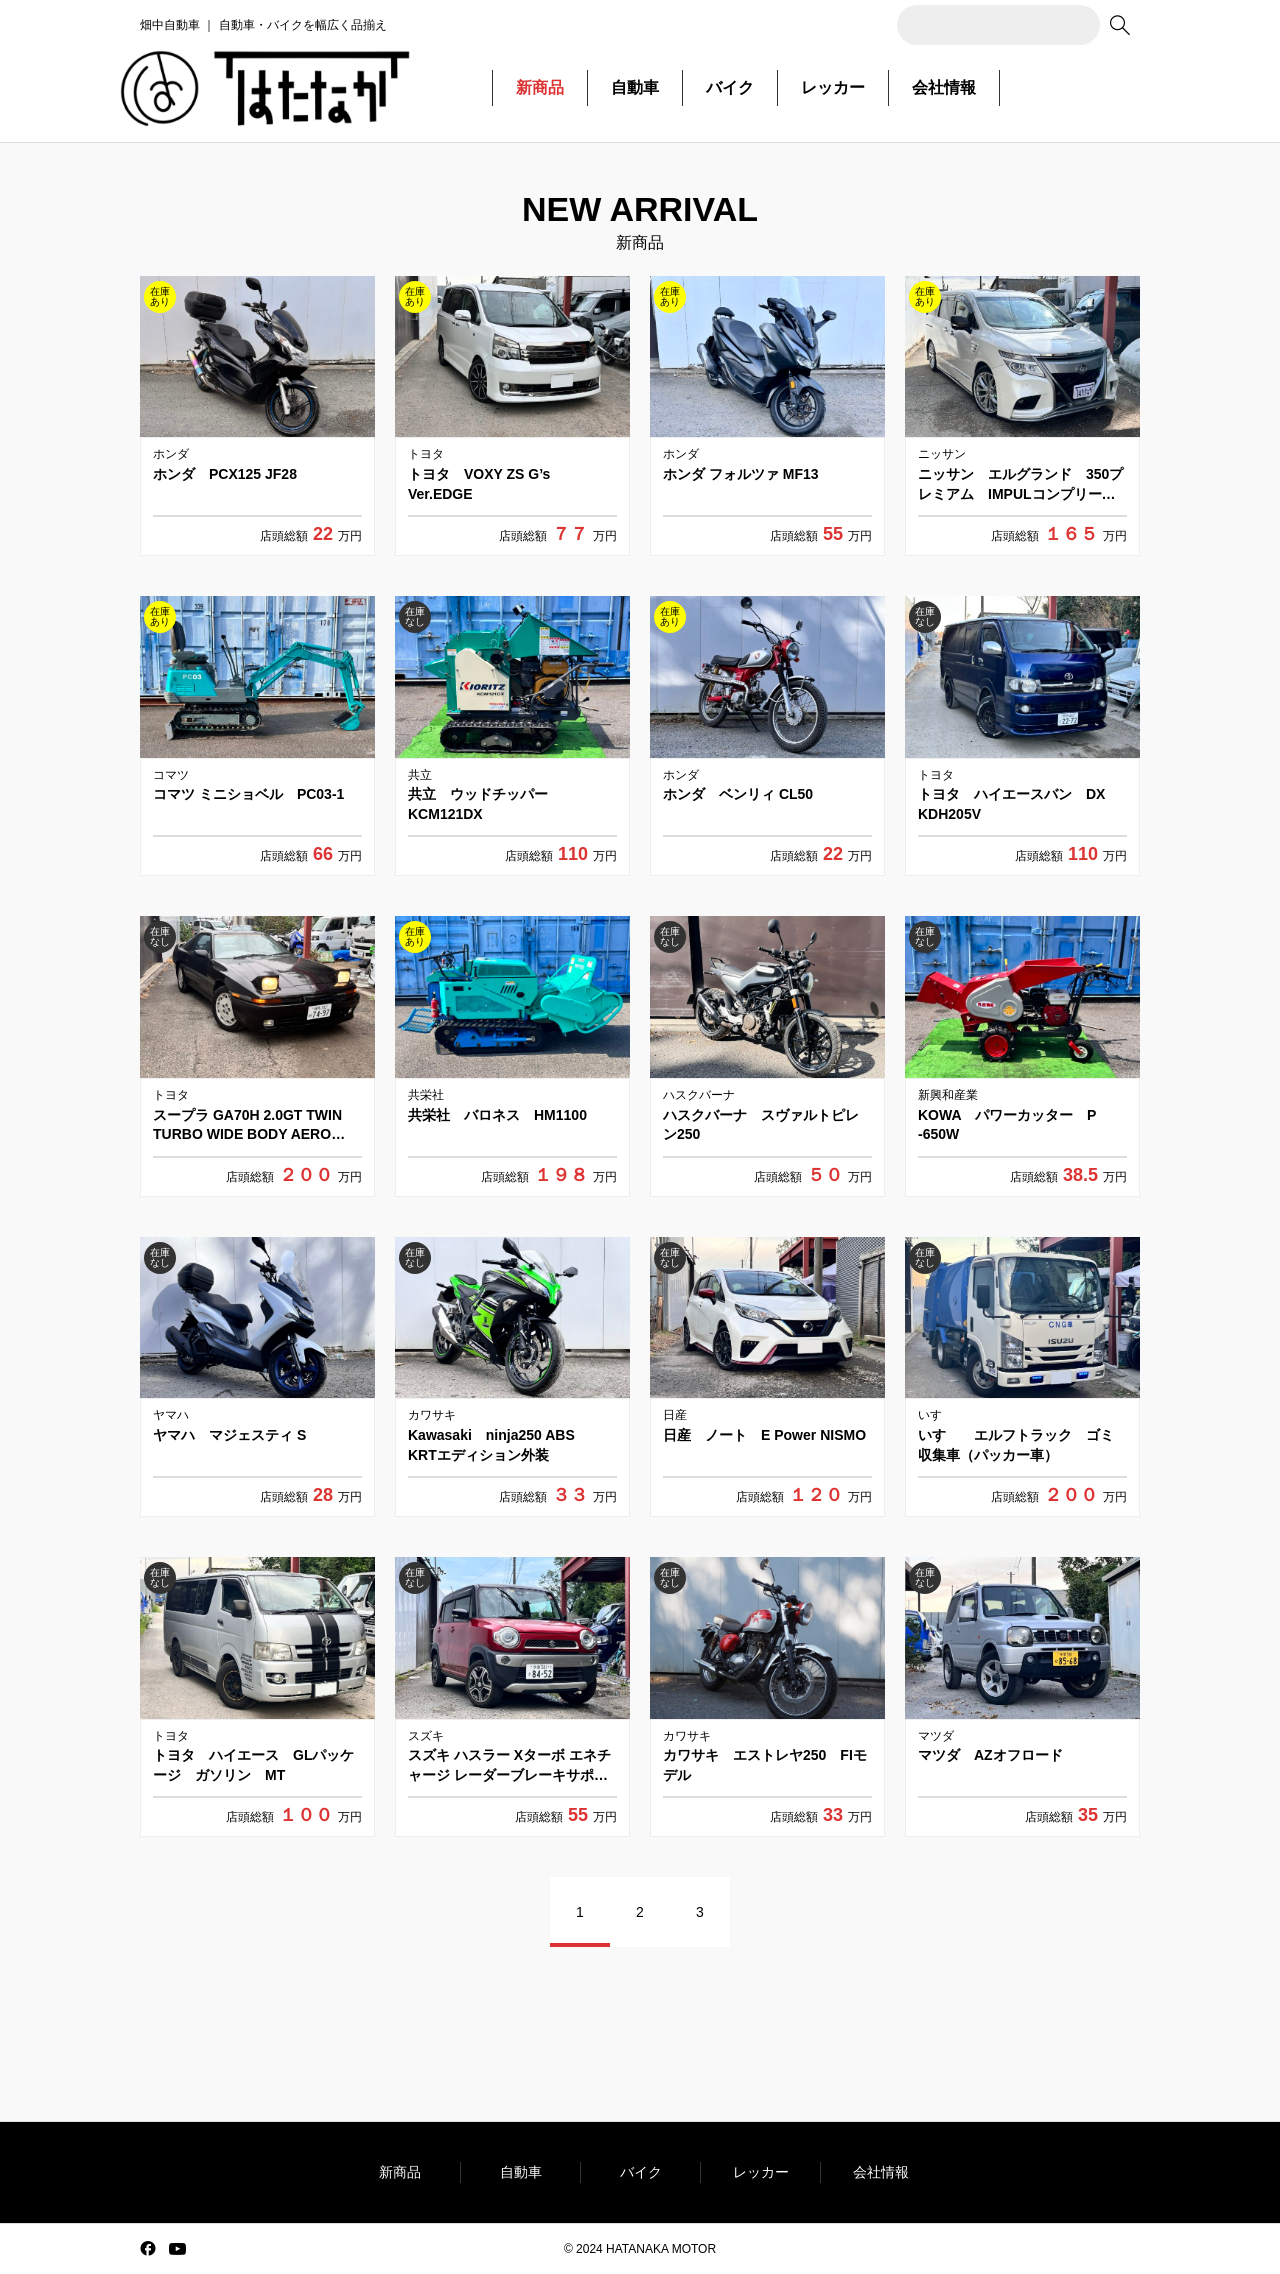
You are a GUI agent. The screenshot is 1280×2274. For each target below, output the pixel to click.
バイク (730, 87)
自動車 (635, 87)
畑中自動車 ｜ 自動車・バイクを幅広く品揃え (263, 25)
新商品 (540, 87)
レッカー (833, 87)
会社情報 (944, 87)
